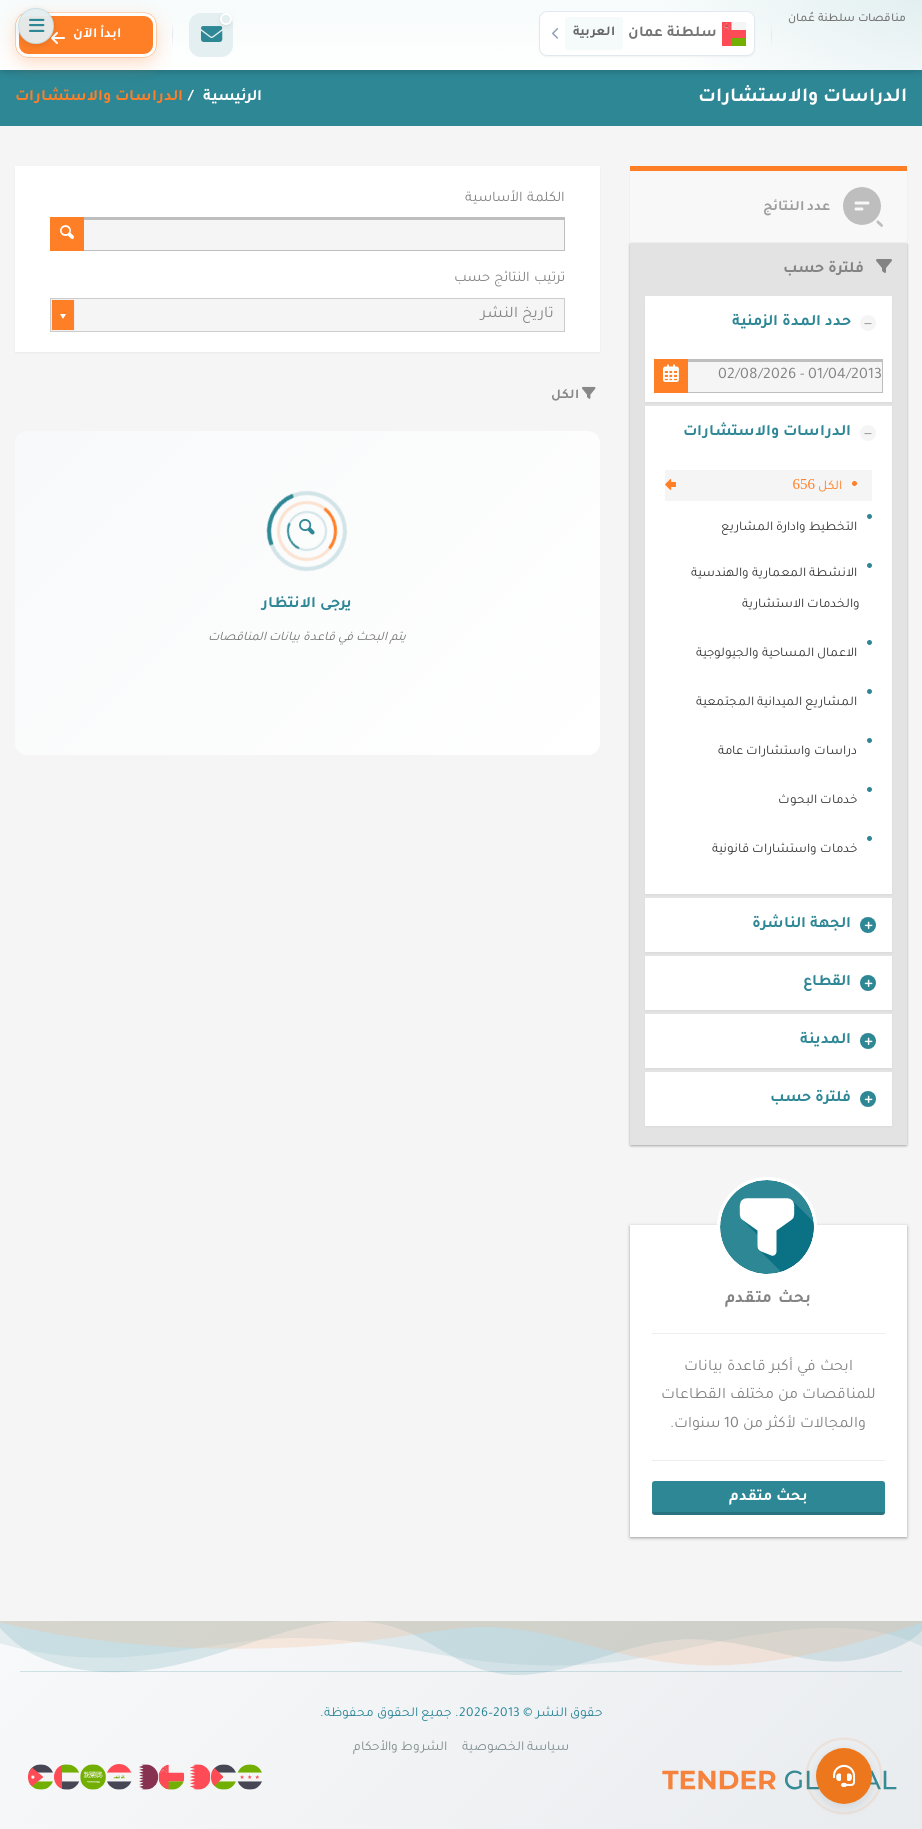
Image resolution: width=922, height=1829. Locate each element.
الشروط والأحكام (400, 1748)
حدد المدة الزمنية (791, 323)
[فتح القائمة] (36, 26)
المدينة (825, 1041)
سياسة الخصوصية (515, 1748)
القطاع (827, 983)
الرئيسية (230, 98)
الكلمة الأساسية (515, 199)
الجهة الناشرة (801, 925)
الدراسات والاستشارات (767, 433)
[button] (647, 33)
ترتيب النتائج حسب (509, 279)
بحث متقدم (768, 1299)
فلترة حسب (810, 1099)
